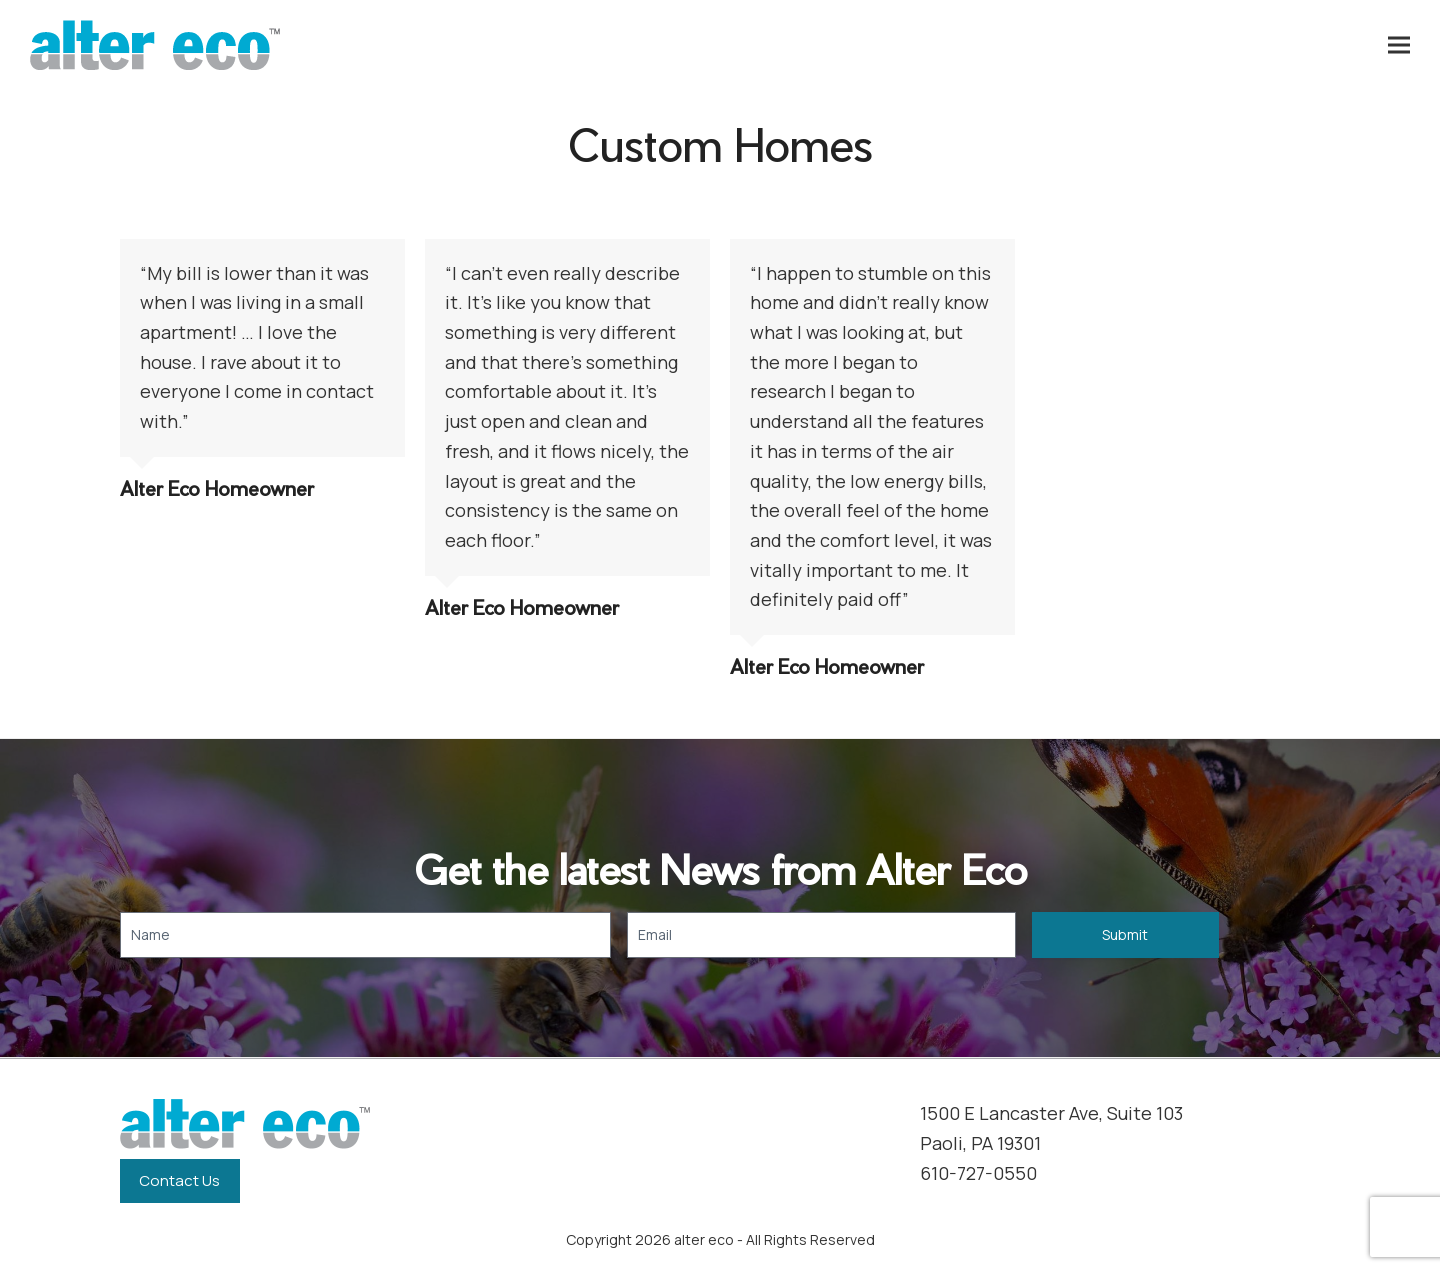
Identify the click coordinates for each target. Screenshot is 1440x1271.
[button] (1399, 45)
